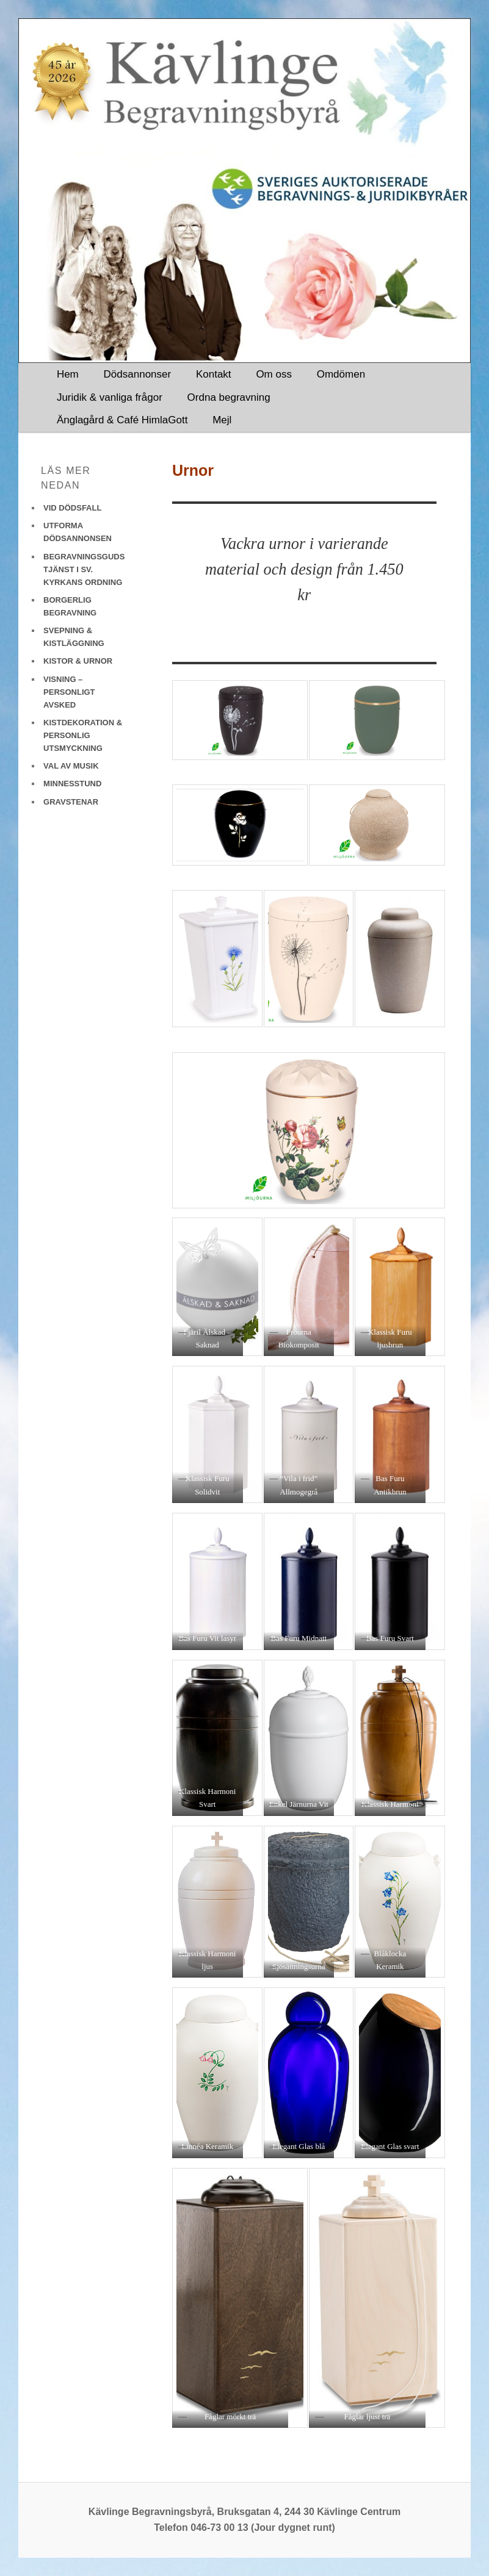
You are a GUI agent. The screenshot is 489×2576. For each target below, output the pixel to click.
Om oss (274, 374)
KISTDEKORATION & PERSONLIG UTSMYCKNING (82, 735)
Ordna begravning (228, 397)
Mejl (221, 420)
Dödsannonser (138, 374)
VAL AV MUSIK (71, 765)
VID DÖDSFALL (72, 507)
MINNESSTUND (72, 783)
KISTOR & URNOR (77, 661)
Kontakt (213, 374)
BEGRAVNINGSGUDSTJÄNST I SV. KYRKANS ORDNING (84, 569)
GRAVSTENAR (70, 801)
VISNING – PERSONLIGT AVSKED (69, 692)
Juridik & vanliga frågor (109, 397)
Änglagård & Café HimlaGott (122, 420)
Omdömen (341, 374)
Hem (68, 374)
